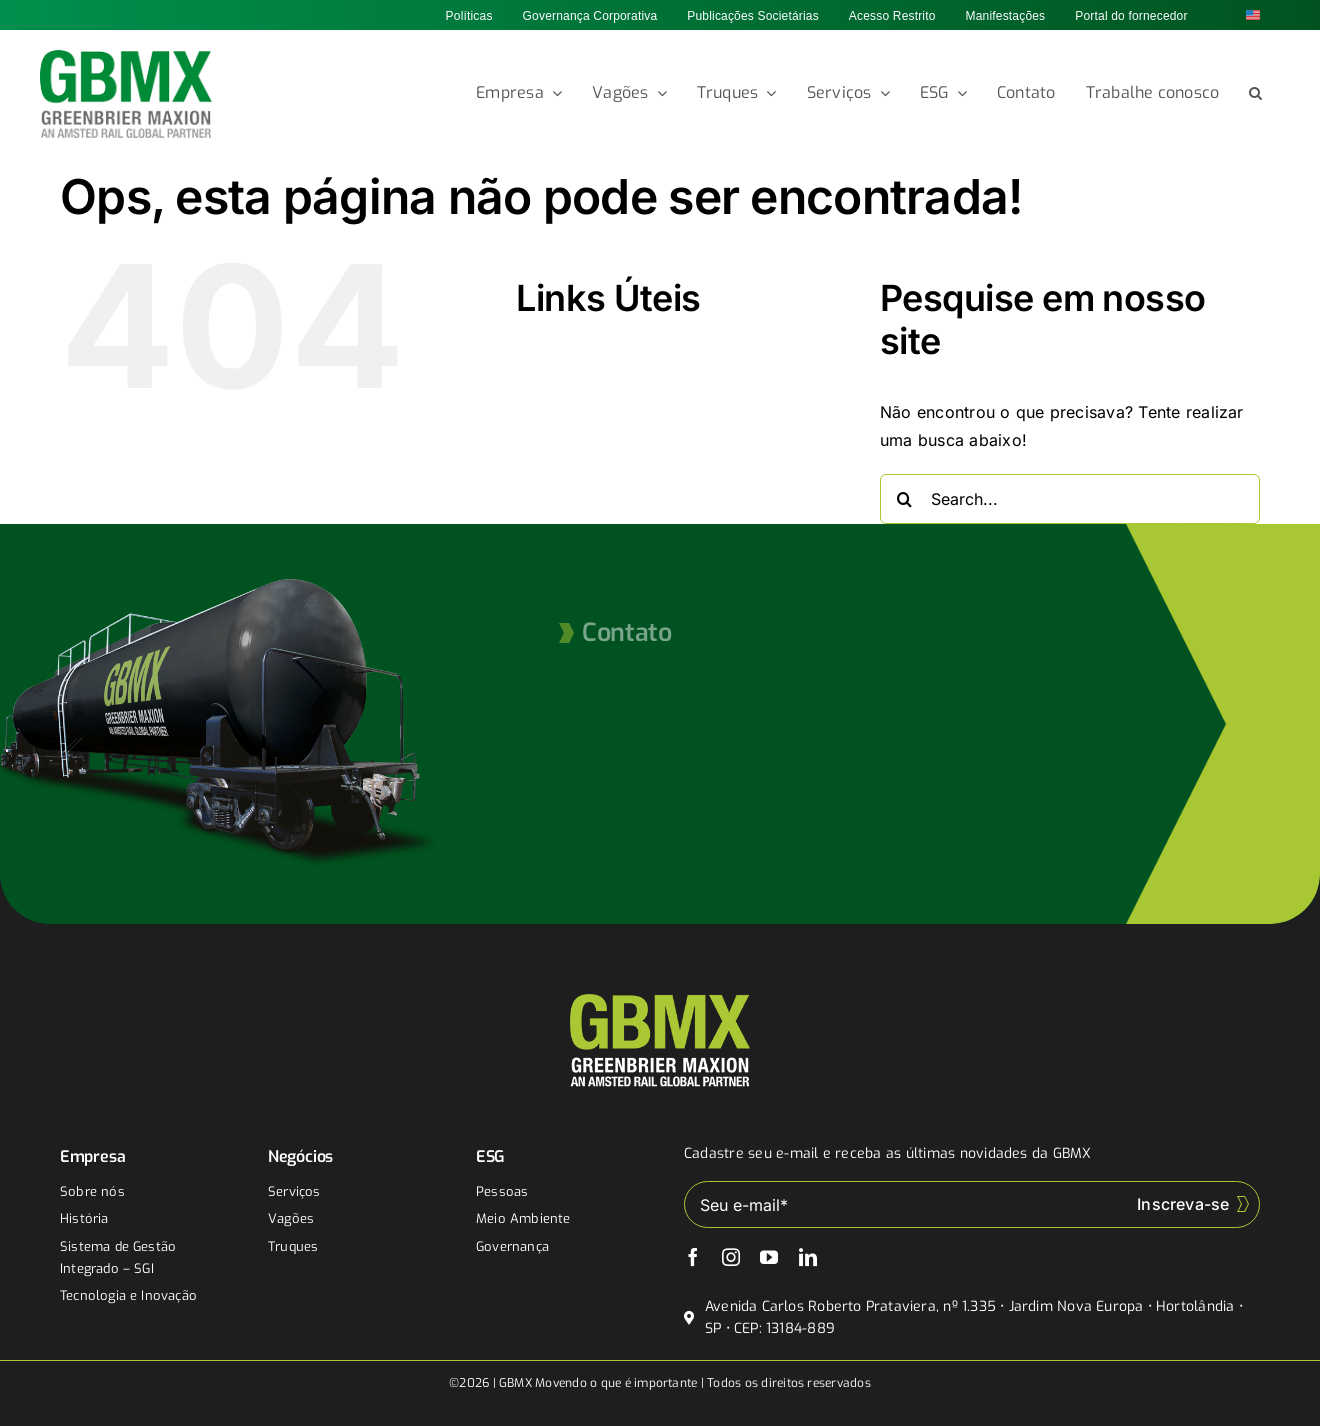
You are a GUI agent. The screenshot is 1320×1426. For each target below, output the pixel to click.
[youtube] (769, 1257)
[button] (1255, 94)
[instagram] (731, 1257)
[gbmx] (126, 58)
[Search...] (1070, 499)
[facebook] (693, 1257)
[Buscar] (905, 499)
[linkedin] (808, 1257)
